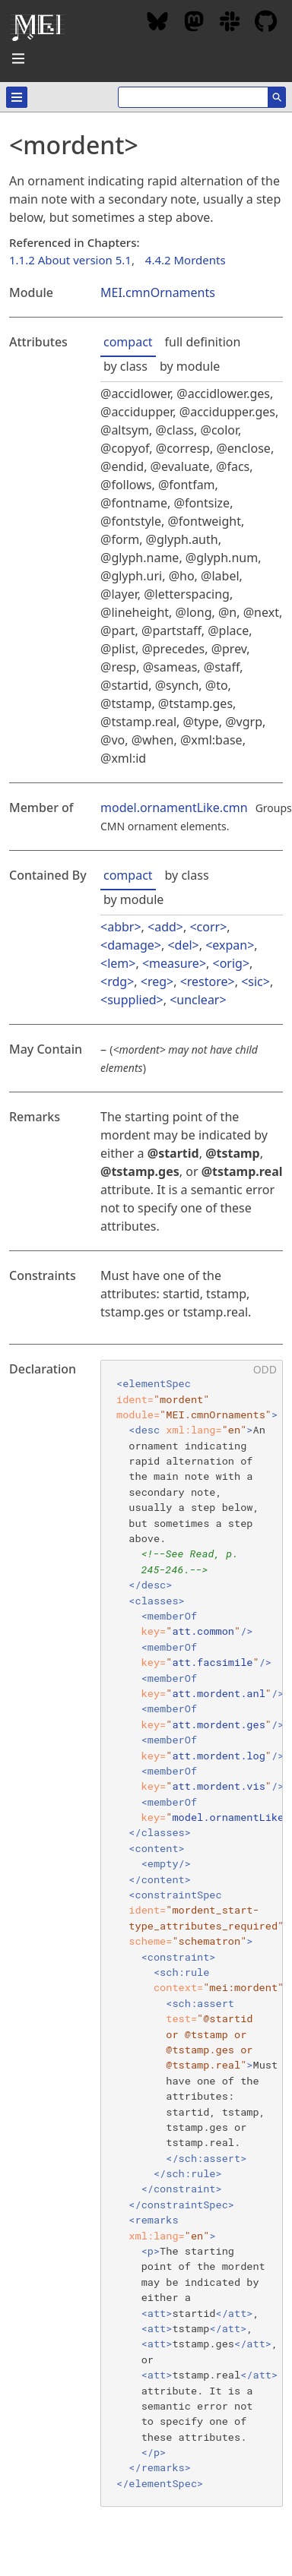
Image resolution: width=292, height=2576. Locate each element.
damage (130, 945)
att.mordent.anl (218, 1693)
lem (118, 963)
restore (207, 981)
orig (231, 963)
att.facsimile (212, 1662)
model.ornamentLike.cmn (174, 807)
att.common (203, 1631)
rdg (117, 981)
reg (157, 981)
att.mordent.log (218, 1755)
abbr (120, 926)
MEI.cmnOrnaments (157, 292)
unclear (197, 999)
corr (209, 926)
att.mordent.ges (218, 1724)
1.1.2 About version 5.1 (70, 259)
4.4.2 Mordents (185, 259)
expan (229, 945)
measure (174, 963)
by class (125, 366)
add (165, 926)
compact (128, 341)
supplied (131, 999)
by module (190, 366)
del (183, 945)
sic (255, 981)
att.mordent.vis (218, 1786)
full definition (203, 341)
